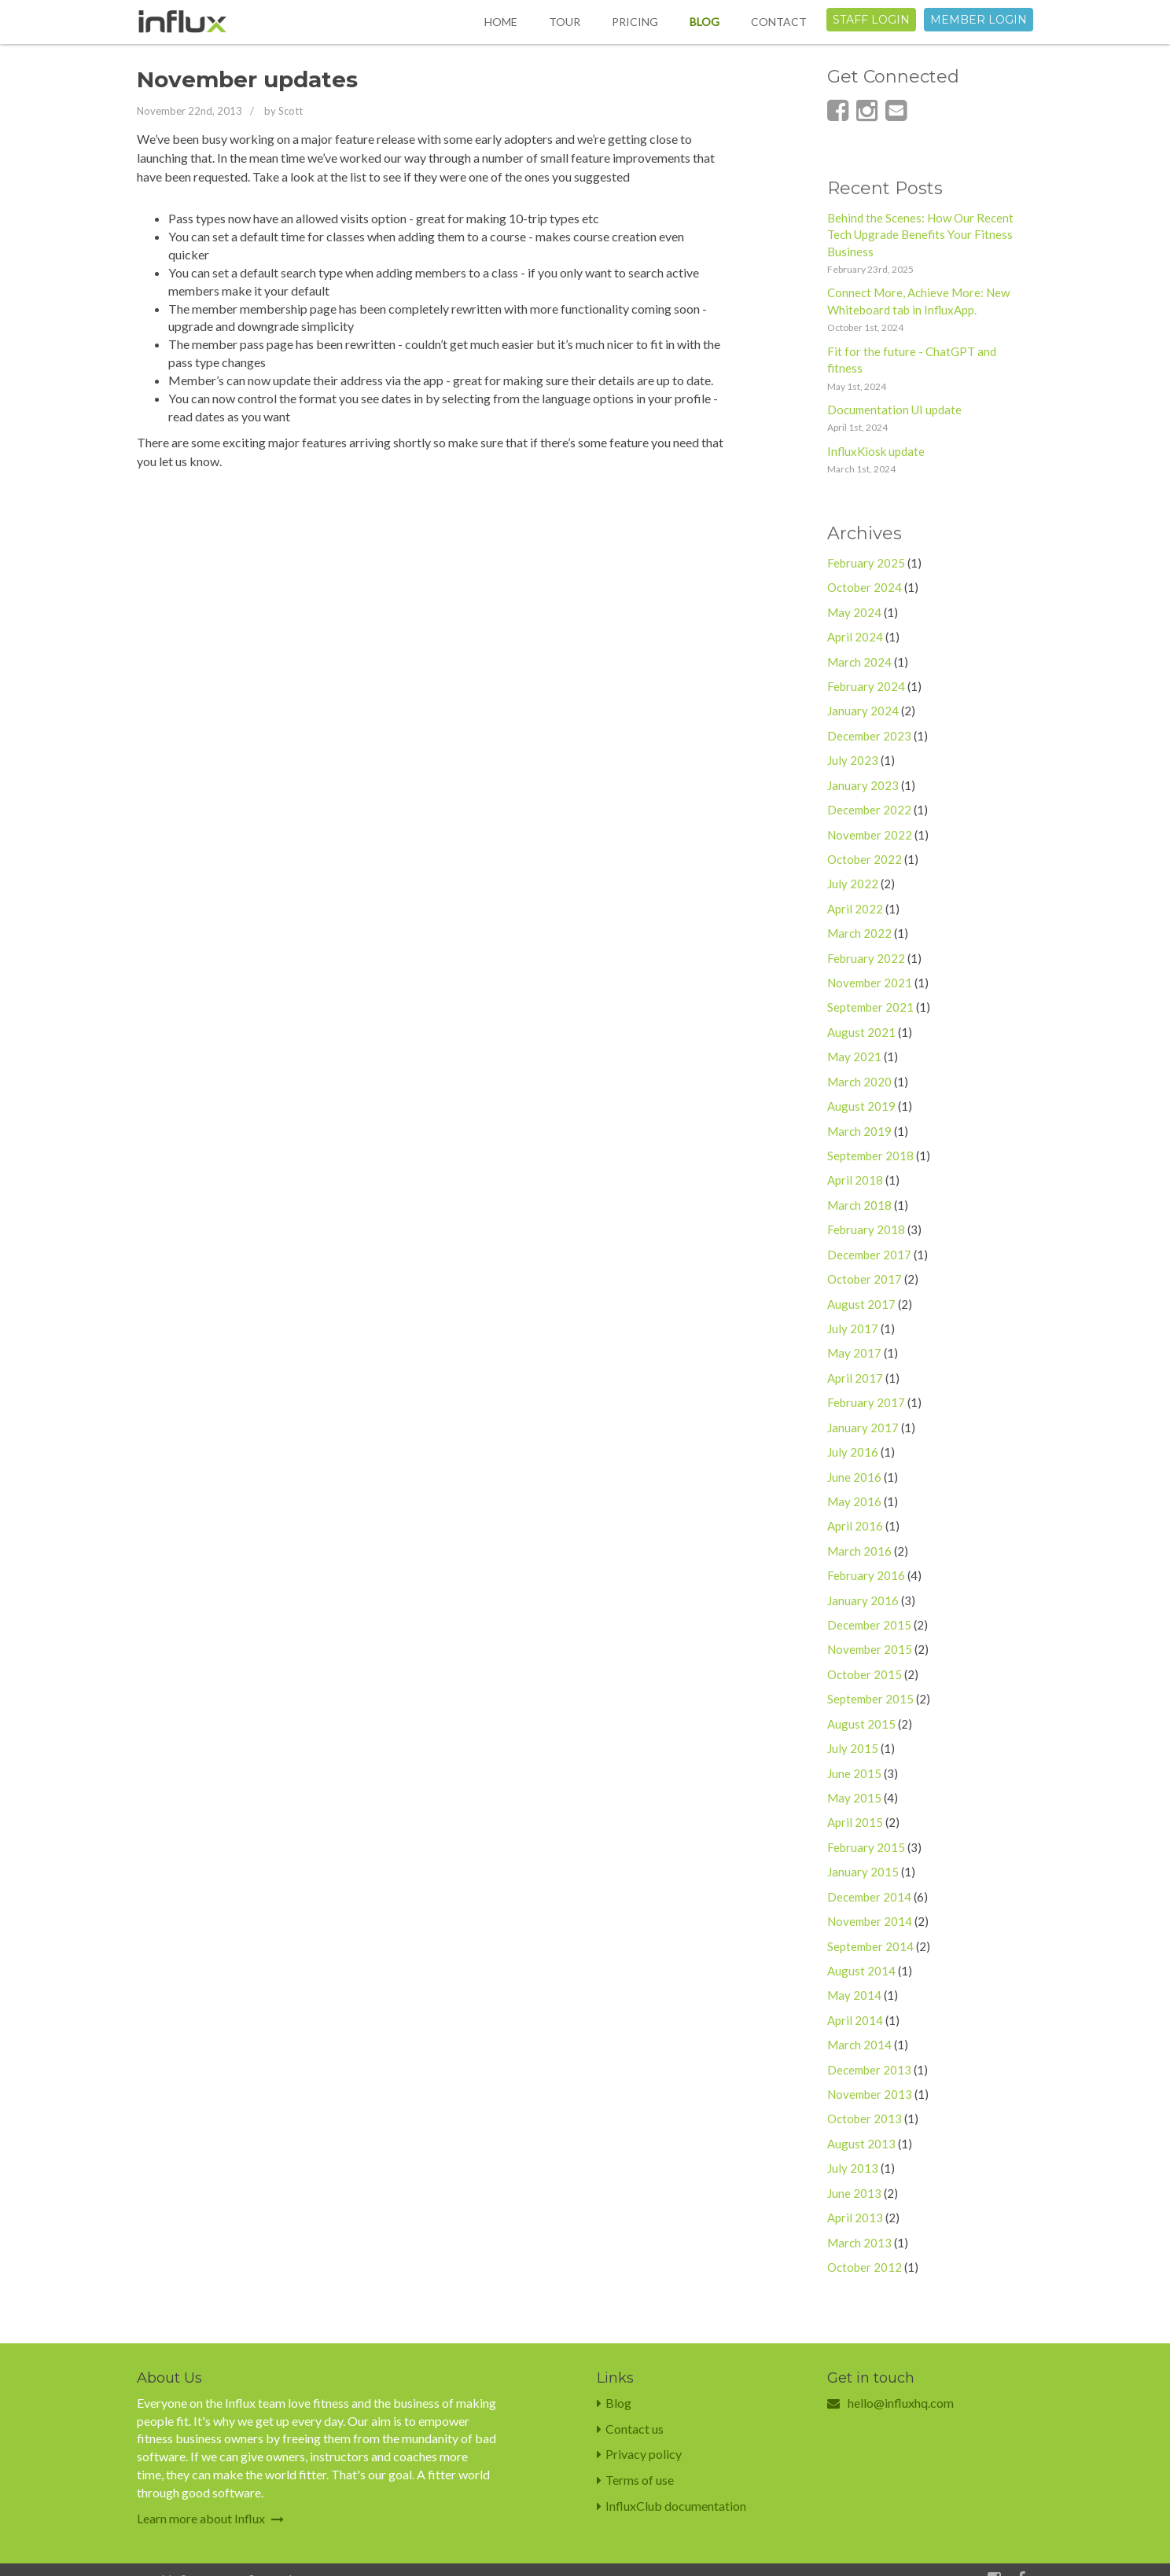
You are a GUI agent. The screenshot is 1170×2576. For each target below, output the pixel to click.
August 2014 (861, 1971)
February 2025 (866, 563)
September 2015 (870, 1699)
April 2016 (855, 1526)
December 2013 (869, 2070)
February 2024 (866, 686)
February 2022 (866, 958)
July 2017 (852, 1328)
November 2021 (869, 983)
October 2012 (864, 2267)
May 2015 (854, 1798)
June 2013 (854, 2193)
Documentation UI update (894, 409)
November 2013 (869, 2094)
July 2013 (852, 2168)
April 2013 (855, 2217)
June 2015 (854, 1773)
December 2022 (869, 810)
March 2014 (859, 2045)
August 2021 (861, 1032)
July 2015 (852, 1748)
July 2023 (852, 760)
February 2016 (866, 1575)
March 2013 (859, 2243)
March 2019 (859, 1131)
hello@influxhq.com (901, 2402)
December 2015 (869, 1625)
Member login (978, 20)
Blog (704, 21)
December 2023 (869, 736)
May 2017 (854, 1353)
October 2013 (864, 2118)
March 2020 (859, 1082)
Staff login (871, 20)
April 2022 (855, 909)
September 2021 (870, 1007)
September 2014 (870, 1946)
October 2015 (864, 1674)
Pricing (635, 21)
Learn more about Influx (210, 2518)
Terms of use (635, 2479)
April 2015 (855, 1822)
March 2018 (859, 1205)
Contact (779, 21)
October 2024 (864, 587)
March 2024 (859, 662)
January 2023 (863, 785)
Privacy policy (639, 2453)
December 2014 (869, 1897)
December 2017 (869, 1255)
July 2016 (852, 1452)
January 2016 (863, 1600)
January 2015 (863, 1872)
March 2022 (859, 933)
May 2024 (854, 612)
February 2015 (866, 1847)
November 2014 (869, 1921)
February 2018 (866, 1229)
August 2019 (861, 1106)
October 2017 (864, 1279)
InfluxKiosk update (876, 451)
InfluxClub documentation (671, 2505)
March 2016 (859, 1551)
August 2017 (861, 1304)
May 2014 (854, 1995)
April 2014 (855, 2020)
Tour (564, 21)
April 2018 (855, 1180)
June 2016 (854, 1477)
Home (500, 21)
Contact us (630, 2428)
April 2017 (855, 1378)
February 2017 (866, 1402)
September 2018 (870, 1155)
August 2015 (861, 1724)
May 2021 (854, 1056)
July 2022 (852, 883)
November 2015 (869, 1649)
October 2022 (864, 859)
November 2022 (869, 835)
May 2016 (854, 1501)
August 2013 (861, 2144)
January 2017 (863, 1427)
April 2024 (855, 637)
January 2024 (863, 711)
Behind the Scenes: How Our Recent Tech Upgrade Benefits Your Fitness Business (920, 235)
